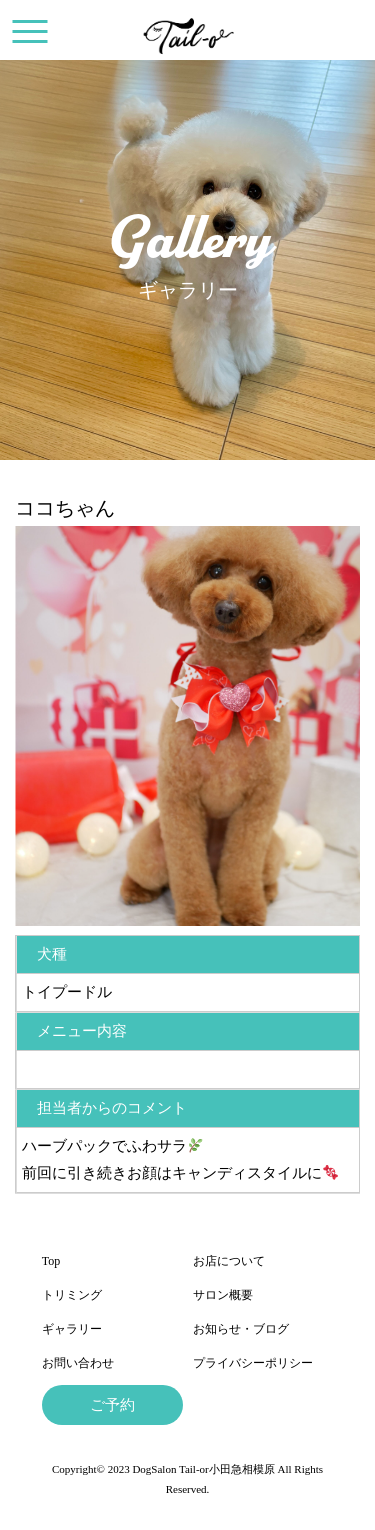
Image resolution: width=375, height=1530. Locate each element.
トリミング (72, 1295)
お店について (229, 1261)
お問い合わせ (78, 1363)
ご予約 (112, 1405)
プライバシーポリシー (253, 1363)
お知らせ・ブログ (241, 1329)
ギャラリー (72, 1329)
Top (51, 1261)
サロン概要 (223, 1295)
